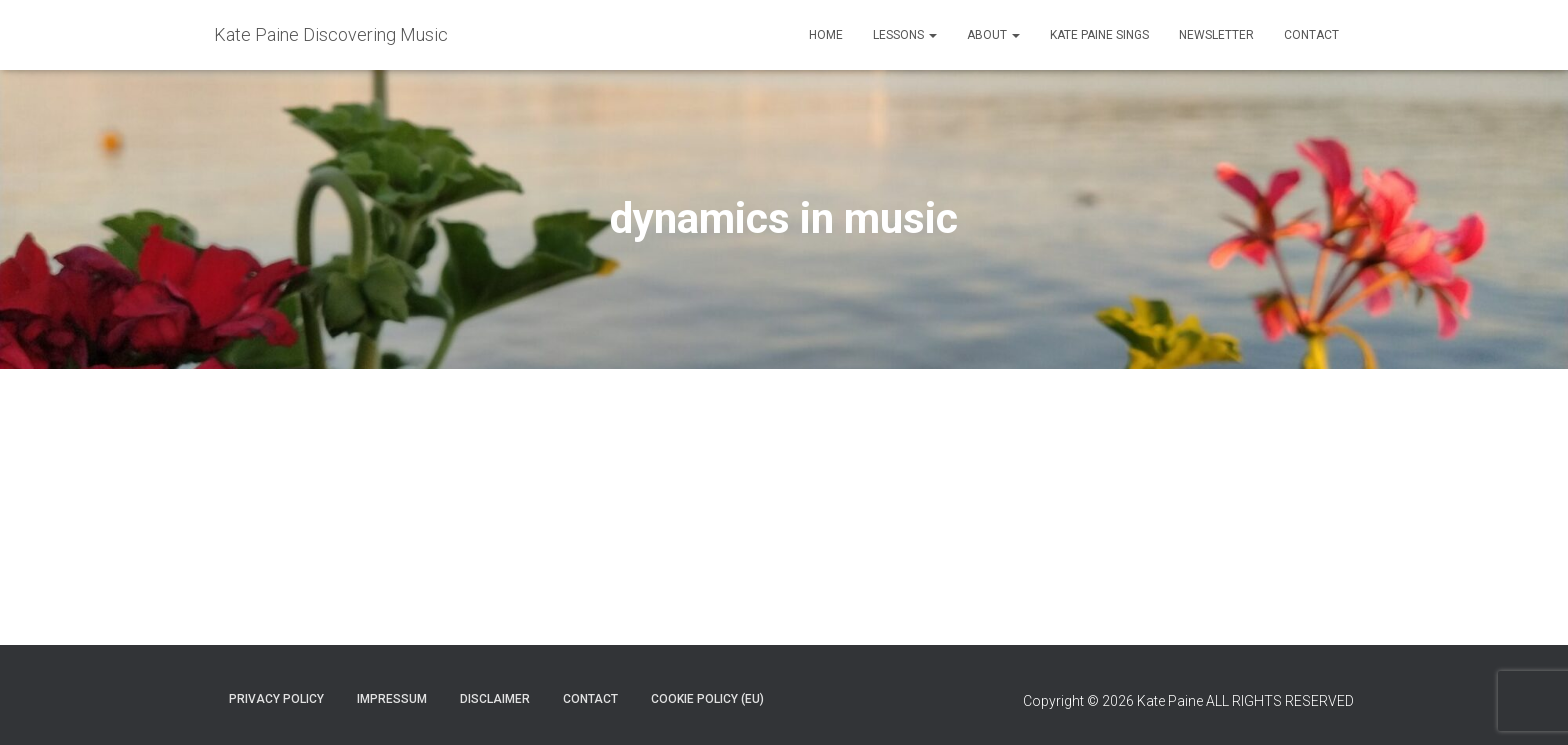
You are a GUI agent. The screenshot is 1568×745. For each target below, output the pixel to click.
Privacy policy (276, 699)
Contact (1311, 35)
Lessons (905, 35)
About (993, 35)
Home (826, 35)
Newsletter (1216, 35)
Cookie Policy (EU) (707, 699)
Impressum (392, 699)
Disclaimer (495, 699)
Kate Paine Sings (1099, 35)
